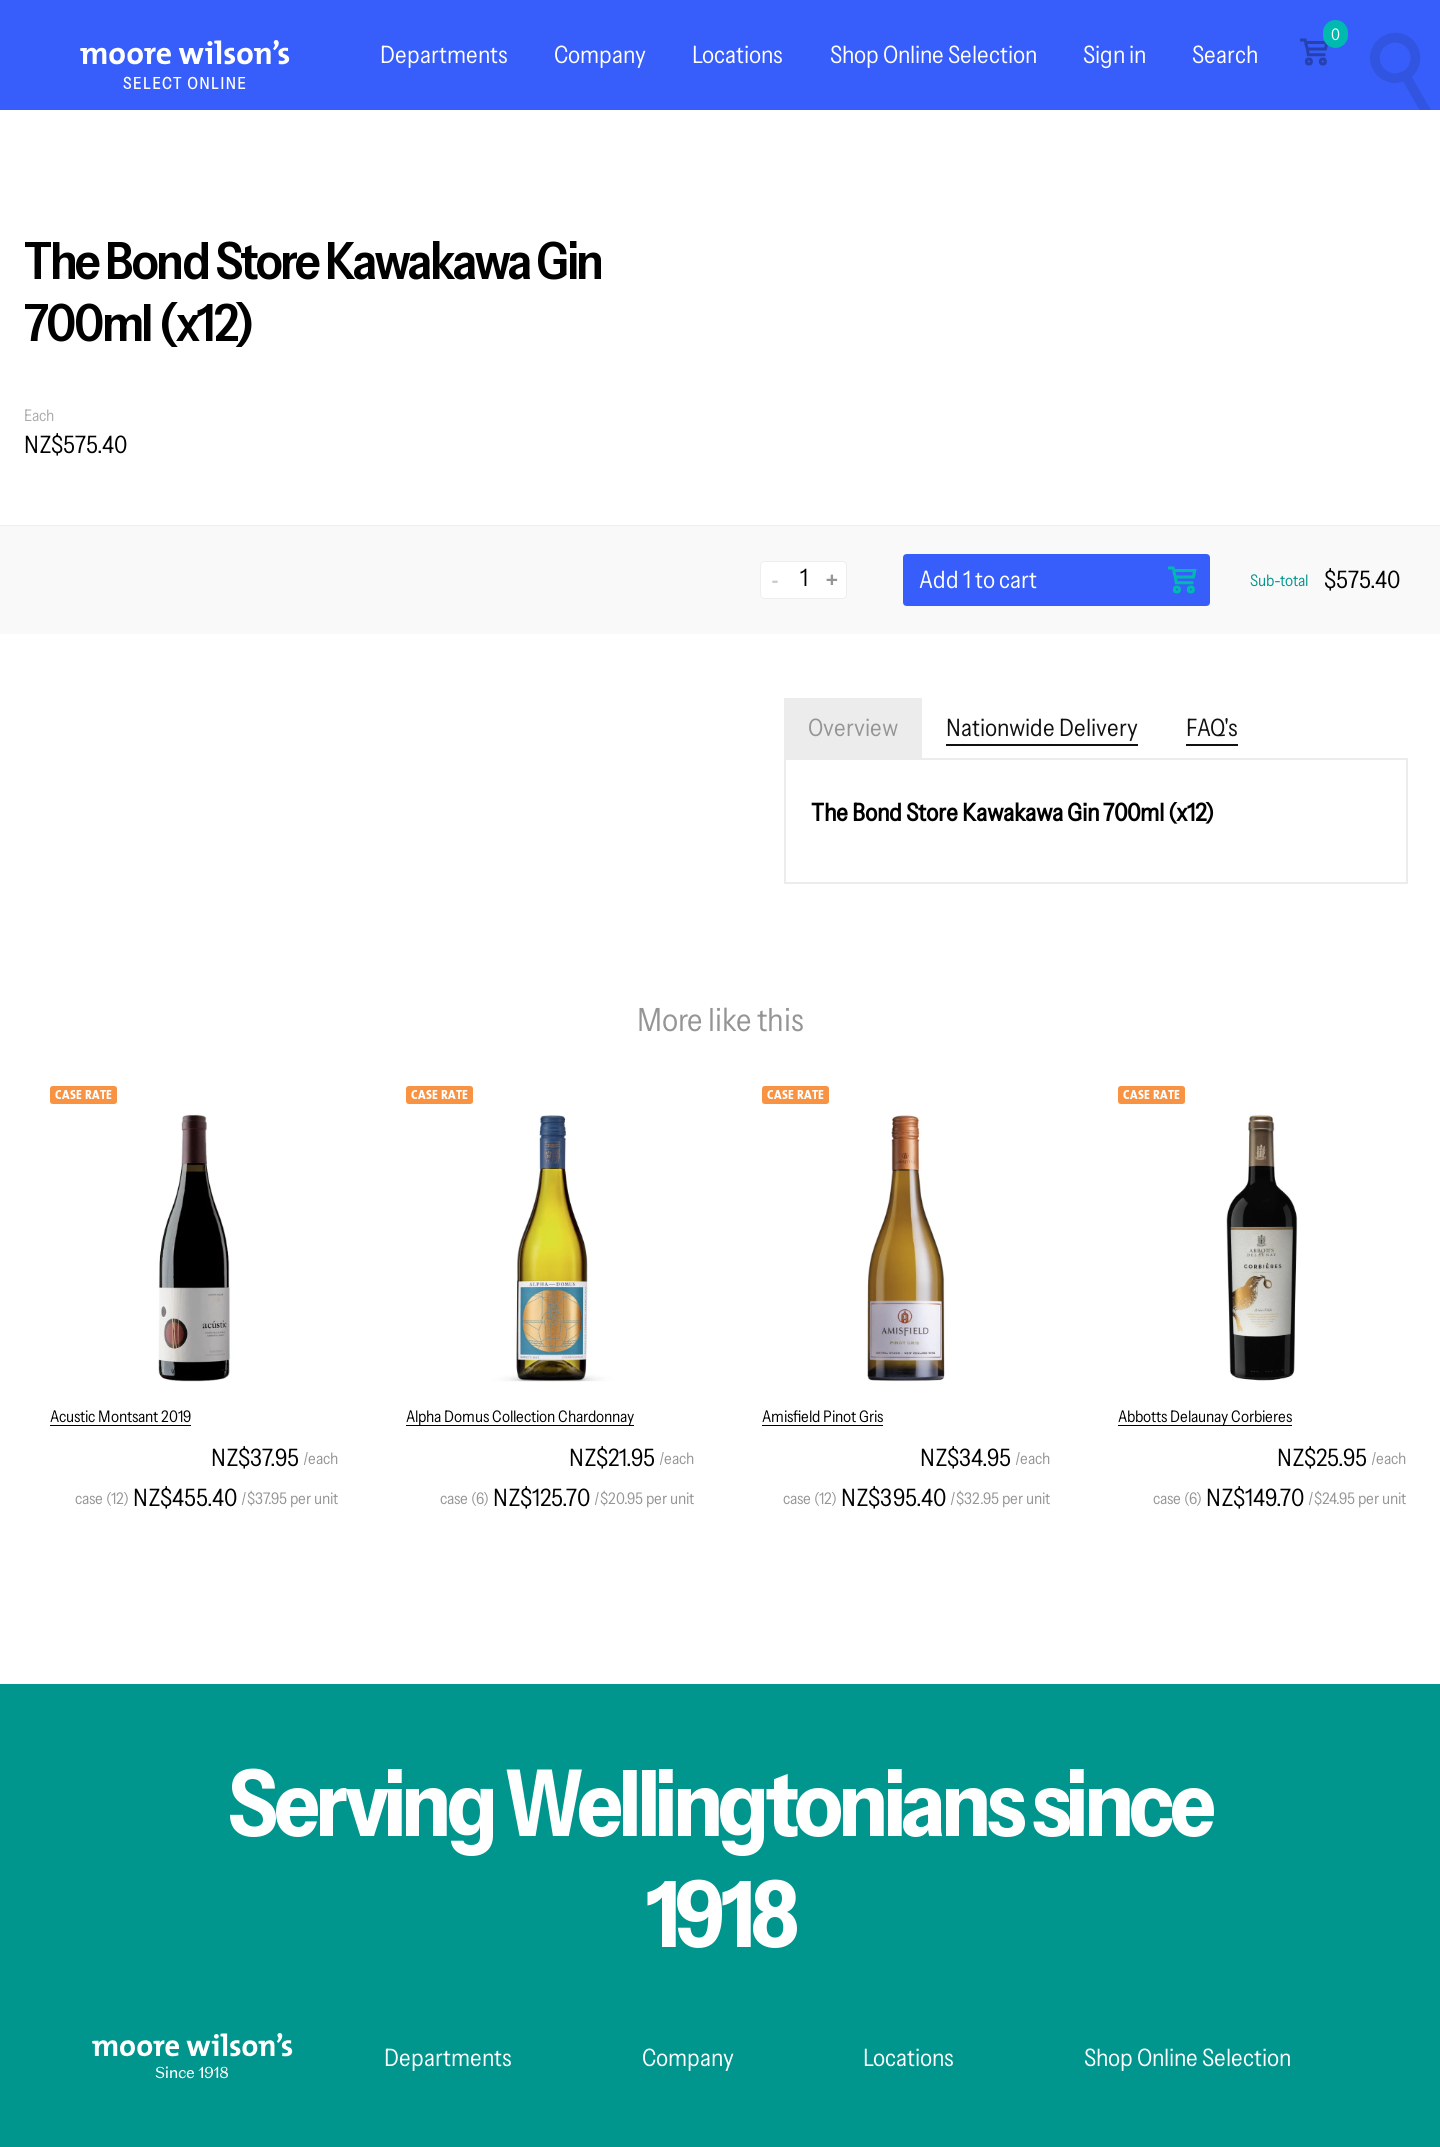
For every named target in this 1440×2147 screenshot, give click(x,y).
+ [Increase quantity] (832, 579)
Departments (444, 54)
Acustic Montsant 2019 (120, 1416)
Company (600, 54)
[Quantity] (803, 578)
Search (1225, 54)
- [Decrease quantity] (775, 579)
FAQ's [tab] (1212, 727)
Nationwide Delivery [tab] (1042, 727)
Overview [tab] (853, 727)
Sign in (1114, 54)
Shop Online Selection (933, 54)
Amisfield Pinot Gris (822, 1416)
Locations (737, 54)
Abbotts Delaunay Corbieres (1205, 1416)
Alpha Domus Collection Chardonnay (520, 1416)
